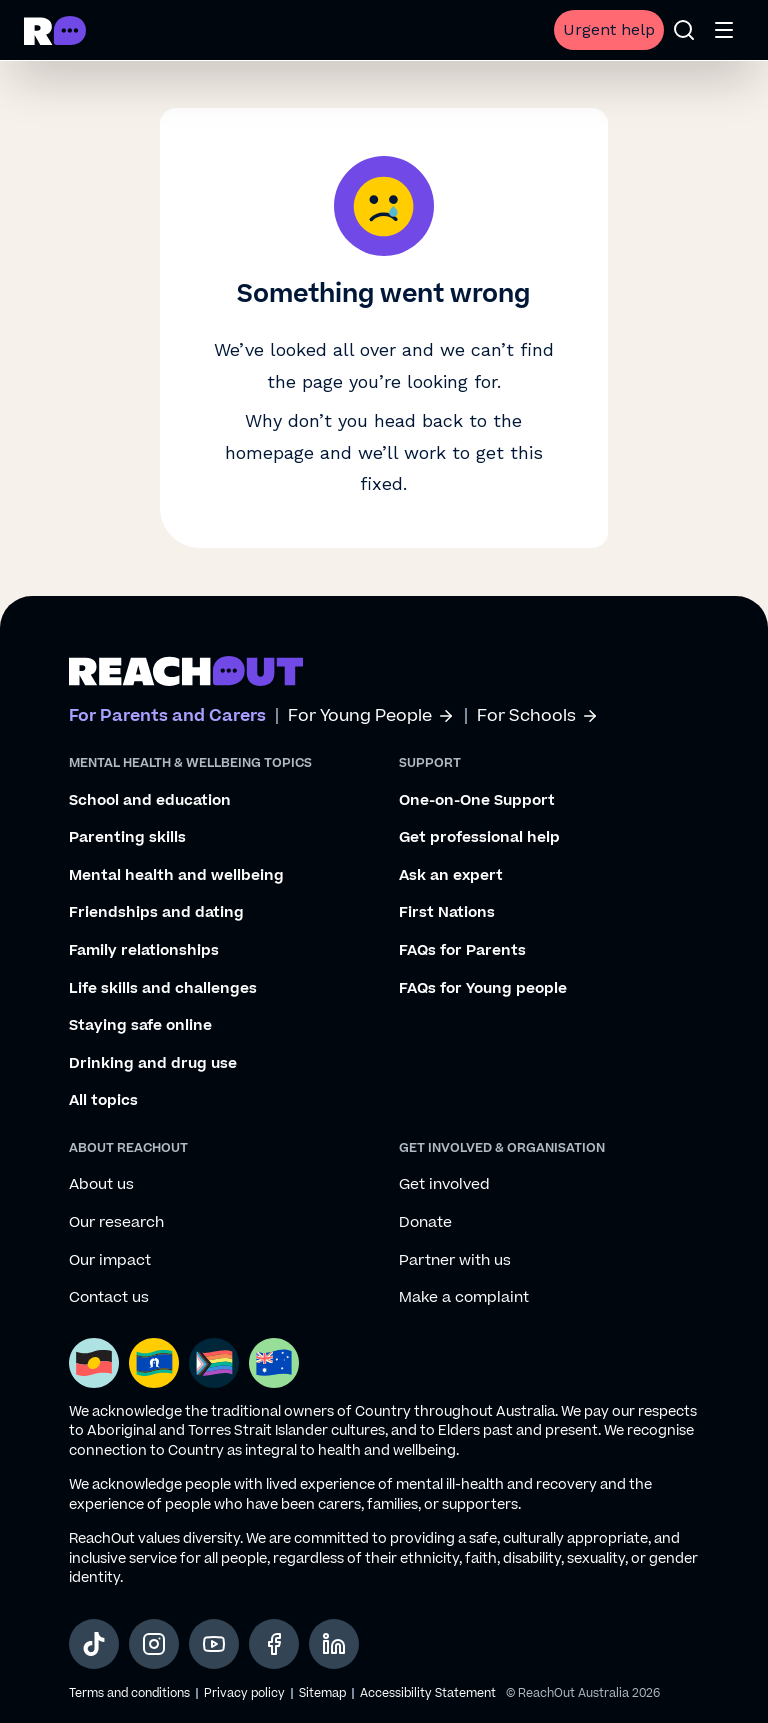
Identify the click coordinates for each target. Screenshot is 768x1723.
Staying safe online (140, 1026)
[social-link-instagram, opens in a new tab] (154, 1644)
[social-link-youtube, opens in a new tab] (214, 1644)
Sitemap (322, 1693)
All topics (103, 1101)
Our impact (110, 1261)
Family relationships (144, 951)
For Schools (538, 716)
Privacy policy (244, 1693)
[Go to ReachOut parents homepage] (186, 671)
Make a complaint (464, 1298)
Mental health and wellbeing (176, 876)
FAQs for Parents (462, 951)
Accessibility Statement (428, 1693)
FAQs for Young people (483, 989)
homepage (269, 452)
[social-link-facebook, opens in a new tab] (274, 1644)
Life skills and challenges (163, 989)
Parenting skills (127, 838)
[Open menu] (724, 30)
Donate (425, 1223)
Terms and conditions (129, 1693)
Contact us (109, 1298)
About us (101, 1185)
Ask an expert (451, 876)
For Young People (371, 716)
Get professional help (479, 838)
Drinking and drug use (153, 1064)
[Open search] (684, 30)
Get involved (444, 1185)
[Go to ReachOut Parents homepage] (55, 30)
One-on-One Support (477, 801)
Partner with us (455, 1261)
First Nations (447, 913)
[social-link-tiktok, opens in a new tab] (94, 1644)
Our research (116, 1223)
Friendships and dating (156, 913)
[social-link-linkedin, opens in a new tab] (334, 1644)
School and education (150, 801)
